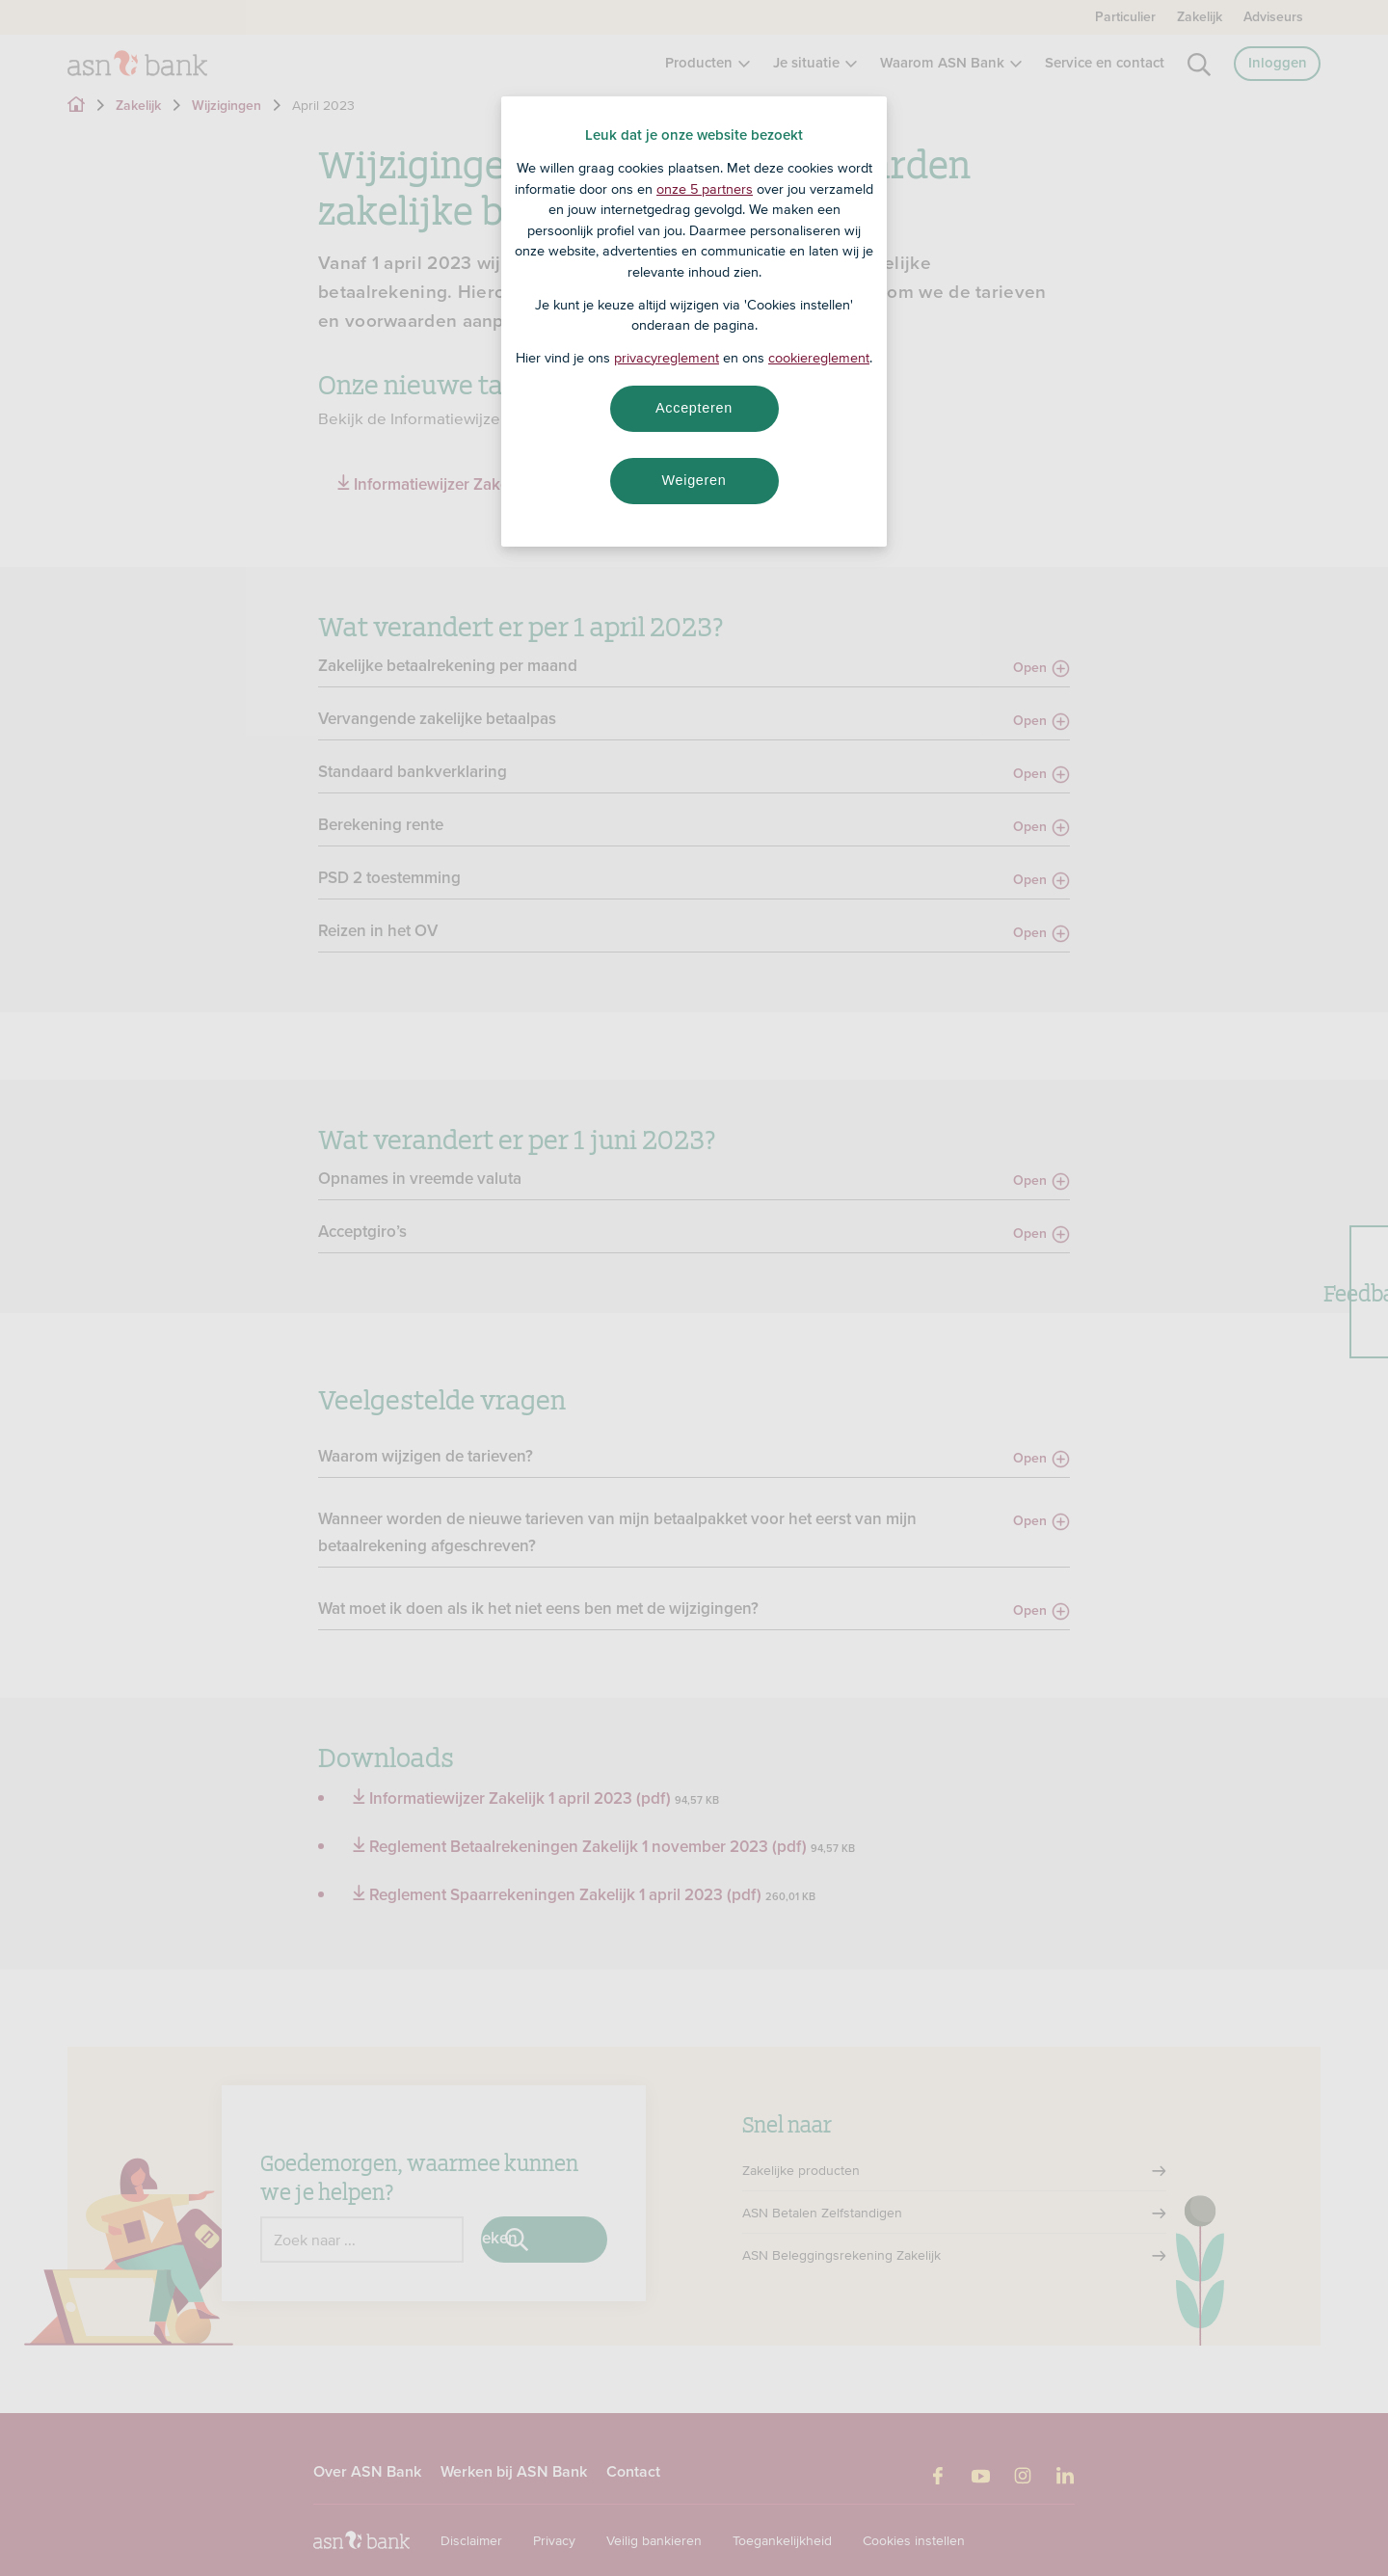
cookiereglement (818, 357)
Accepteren (694, 408)
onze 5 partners (704, 189)
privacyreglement (666, 357)
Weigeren (693, 480)
